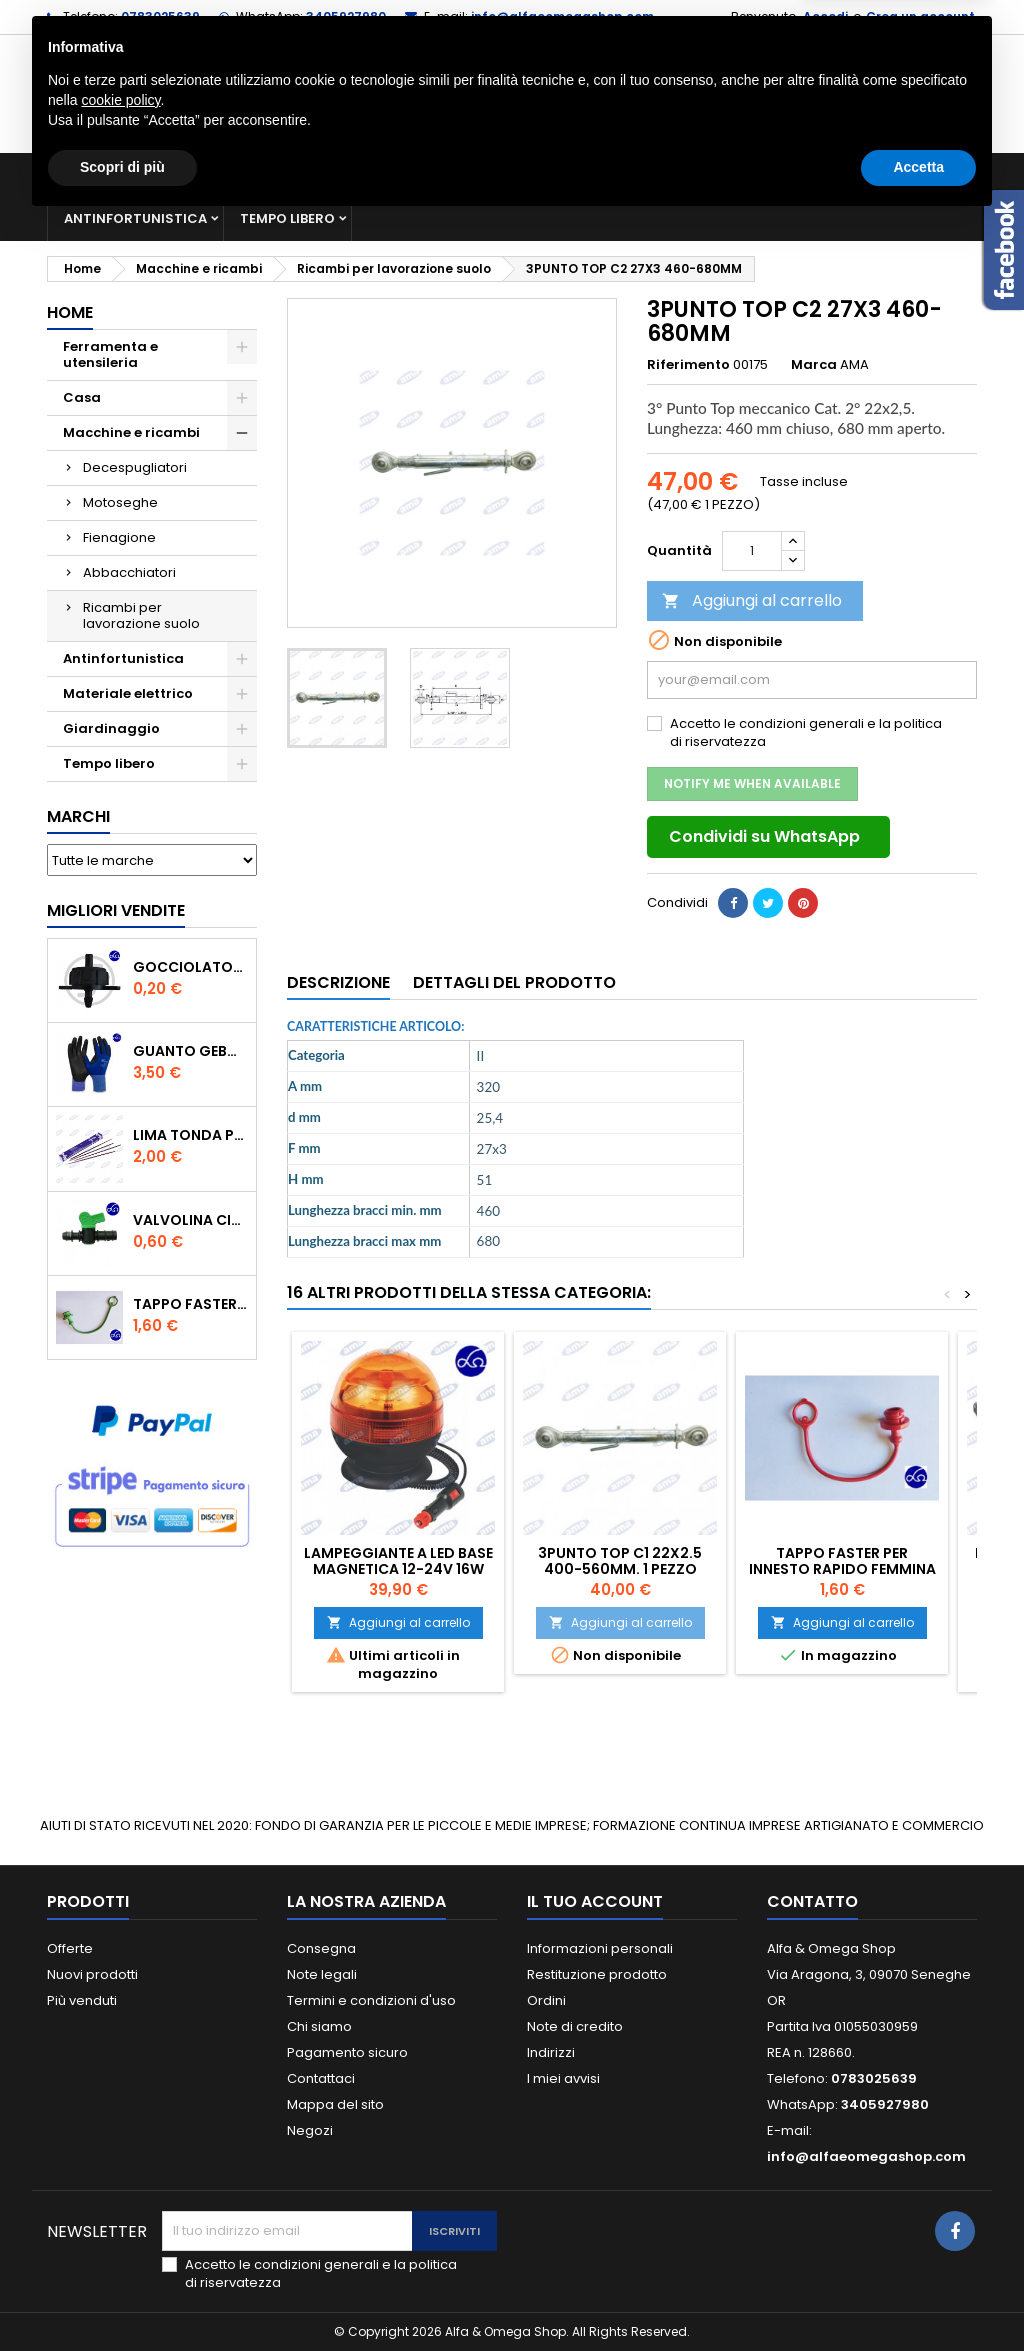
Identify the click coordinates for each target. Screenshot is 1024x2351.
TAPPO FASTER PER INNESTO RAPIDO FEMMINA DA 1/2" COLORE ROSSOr (842, 1569)
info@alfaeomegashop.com (562, 16)
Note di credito (575, 2026)
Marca (814, 365)
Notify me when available (752, 783)
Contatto (812, 1901)
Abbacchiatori (129, 572)
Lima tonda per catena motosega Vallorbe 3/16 (190, 1135)
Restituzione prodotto (597, 1974)
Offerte (70, 1948)
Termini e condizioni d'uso (371, 2000)
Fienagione (119, 537)
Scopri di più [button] (122, 2296)
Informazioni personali (600, 1948)
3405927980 (346, 16)
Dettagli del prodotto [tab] (514, 982)
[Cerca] (512, 94)
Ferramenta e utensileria (209, 174)
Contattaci (321, 2078)
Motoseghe (120, 502)
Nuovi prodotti (92, 1974)
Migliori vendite (116, 910)
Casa (711, 174)
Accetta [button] (918, 2296)
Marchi (78, 816)
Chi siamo (319, 2026)
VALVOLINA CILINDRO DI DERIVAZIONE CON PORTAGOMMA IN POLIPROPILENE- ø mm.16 (190, 1220)
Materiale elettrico (585, 174)
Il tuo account (595, 1901)
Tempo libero (287, 218)
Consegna (321, 1948)
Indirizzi (551, 2052)
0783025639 (160, 16)
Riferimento (688, 365)
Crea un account (920, 16)
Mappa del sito (335, 2104)
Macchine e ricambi (406, 174)
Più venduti (82, 2000)
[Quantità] (752, 551)
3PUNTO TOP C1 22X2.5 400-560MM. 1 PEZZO (620, 1561)
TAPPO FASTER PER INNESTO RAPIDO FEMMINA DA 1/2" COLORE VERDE (190, 1304)
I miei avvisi (563, 2078)
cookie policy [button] (120, 2229)
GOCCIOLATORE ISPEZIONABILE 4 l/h (190, 967)
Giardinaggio (814, 174)
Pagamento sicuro (347, 2052)
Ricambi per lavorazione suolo (141, 615)
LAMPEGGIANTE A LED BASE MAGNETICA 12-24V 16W (398, 1561)
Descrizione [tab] (338, 982)
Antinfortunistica (135, 218)
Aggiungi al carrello (752, 600)
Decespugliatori (135, 467)
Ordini (546, 2000)
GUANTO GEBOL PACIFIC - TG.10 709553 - (190, 1051)
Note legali (322, 1974)
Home (70, 312)
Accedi (825, 16)
